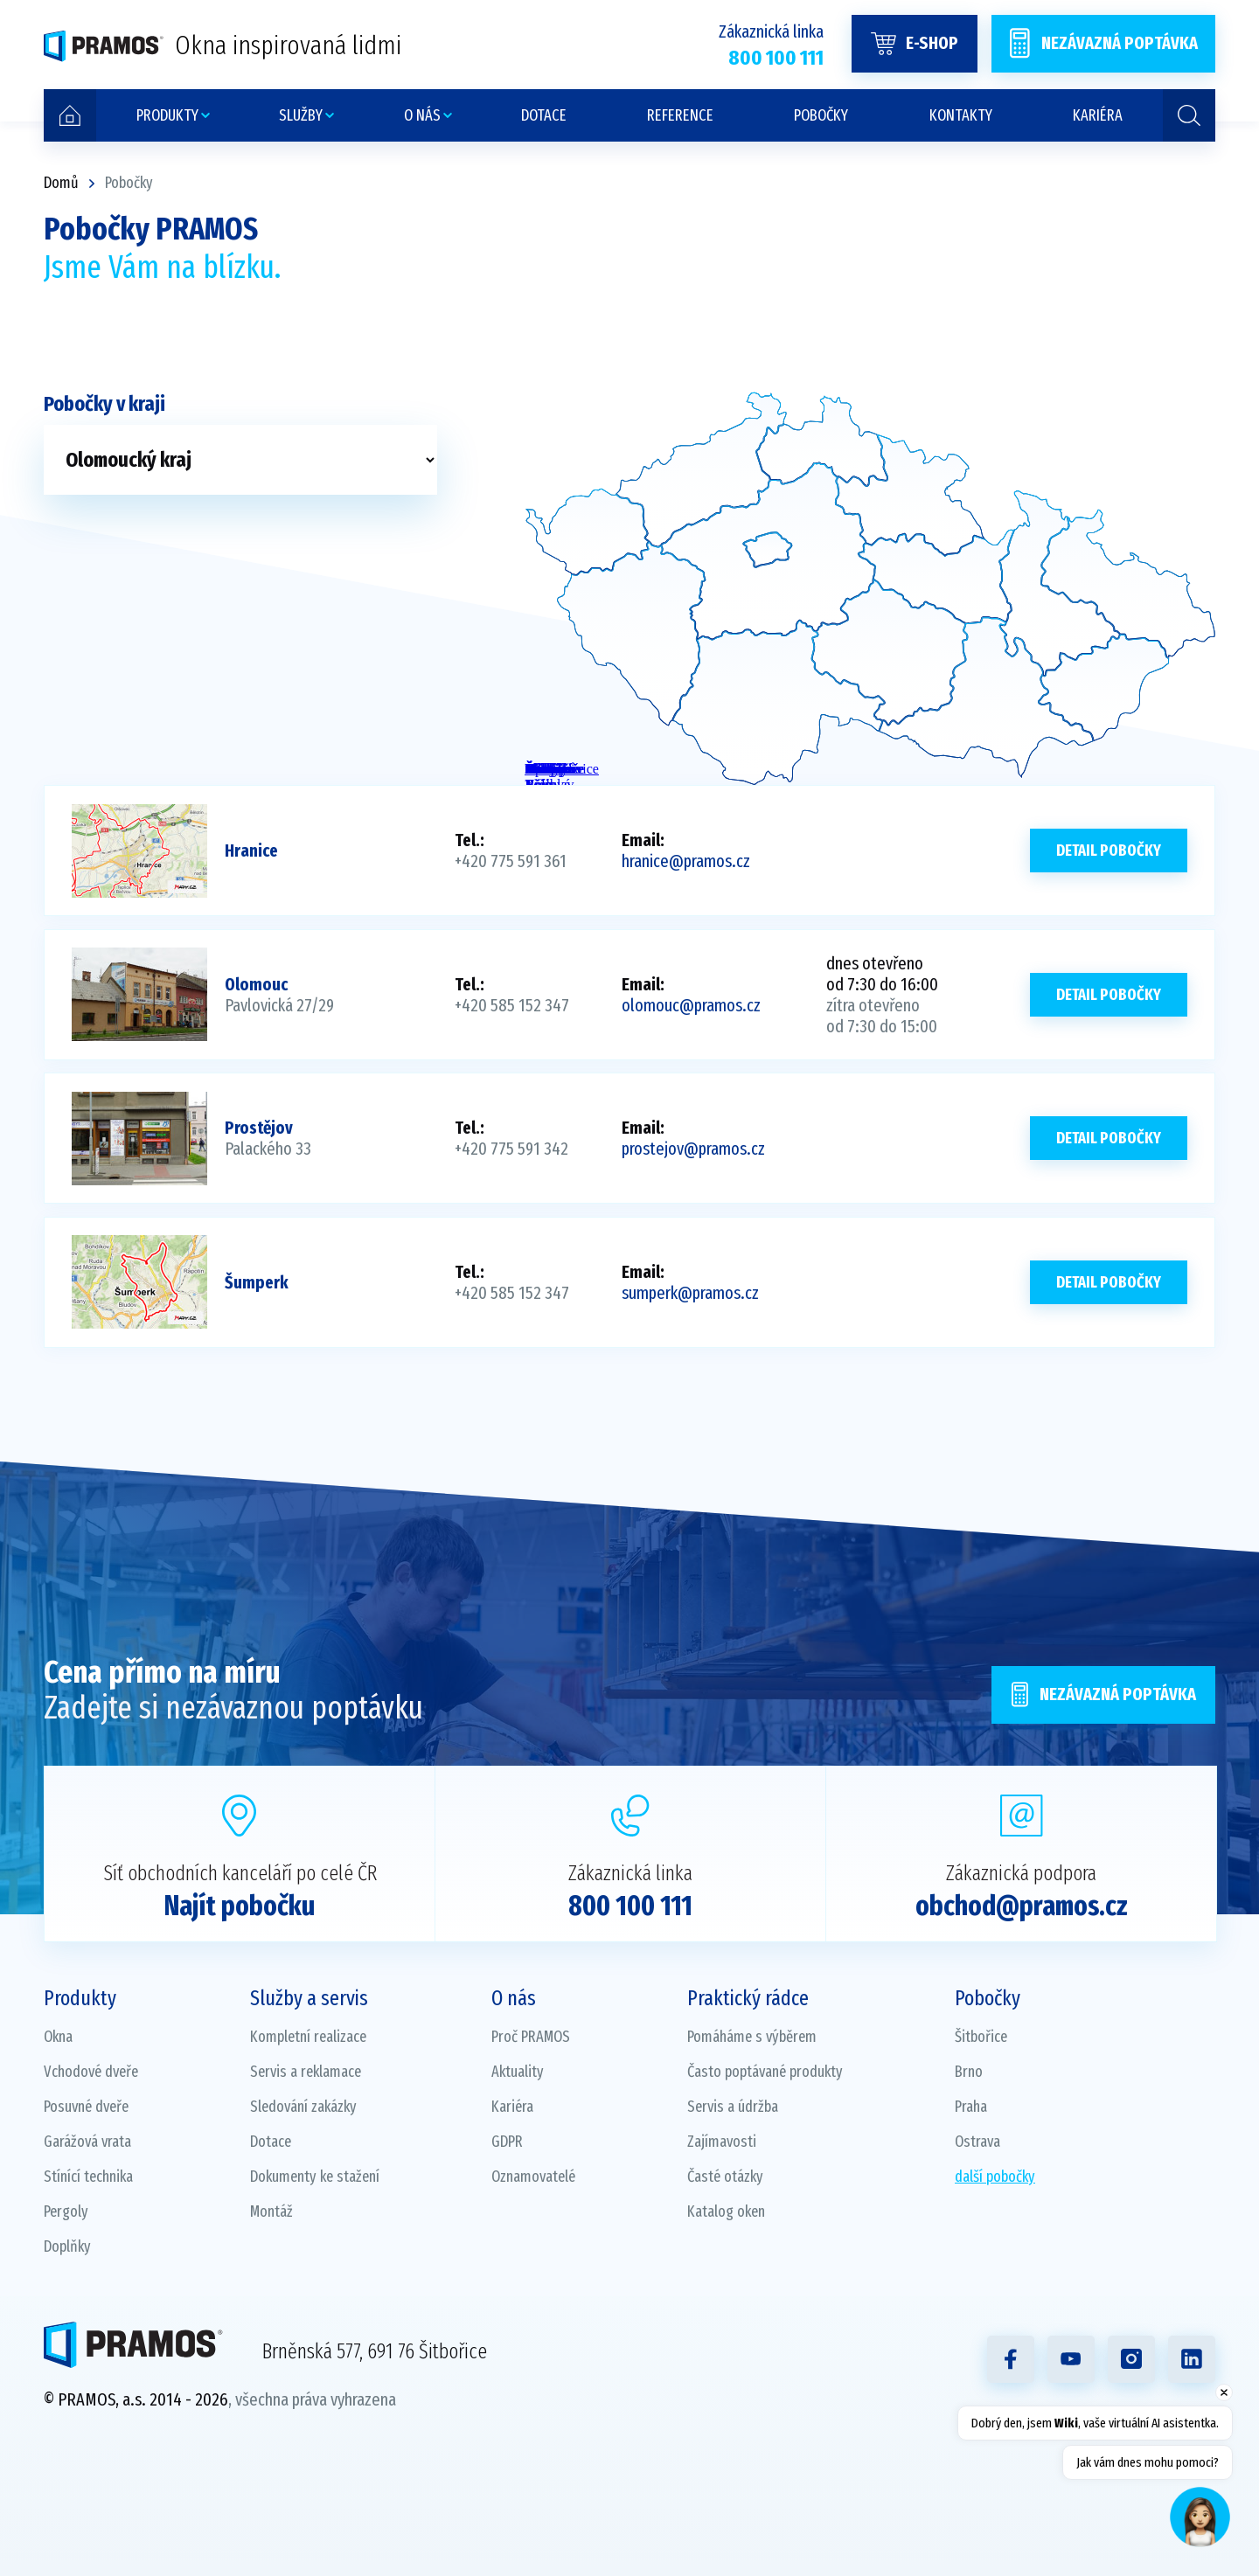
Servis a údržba (732, 2106)
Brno (969, 2071)
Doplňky (67, 2246)
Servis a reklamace (305, 2071)
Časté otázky (725, 2176)
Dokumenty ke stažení (314, 2176)
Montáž (271, 2211)
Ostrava (977, 2141)
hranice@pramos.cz (686, 861)
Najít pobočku (239, 1905)
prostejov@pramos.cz (693, 1148)
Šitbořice (981, 2036)
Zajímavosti (721, 2141)
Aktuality (517, 2071)
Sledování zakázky (303, 2106)
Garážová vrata (87, 2141)
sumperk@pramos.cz (690, 1292)
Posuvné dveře (86, 2106)
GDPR (507, 2141)
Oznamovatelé (533, 2176)
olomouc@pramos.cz (691, 1005)
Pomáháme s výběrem (752, 2036)
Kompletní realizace (308, 2036)
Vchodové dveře (91, 2071)
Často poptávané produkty (765, 2071)
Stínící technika (88, 2176)
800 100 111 (630, 1905)
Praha (971, 2106)
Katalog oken (726, 2211)
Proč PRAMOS (530, 2036)
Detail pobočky (1108, 850)
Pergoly (66, 2211)
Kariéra (512, 2106)
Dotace (270, 2141)
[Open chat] (1200, 2517)
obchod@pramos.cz (1021, 1905)
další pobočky (995, 2176)
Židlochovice (534, 768)
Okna (58, 2036)
